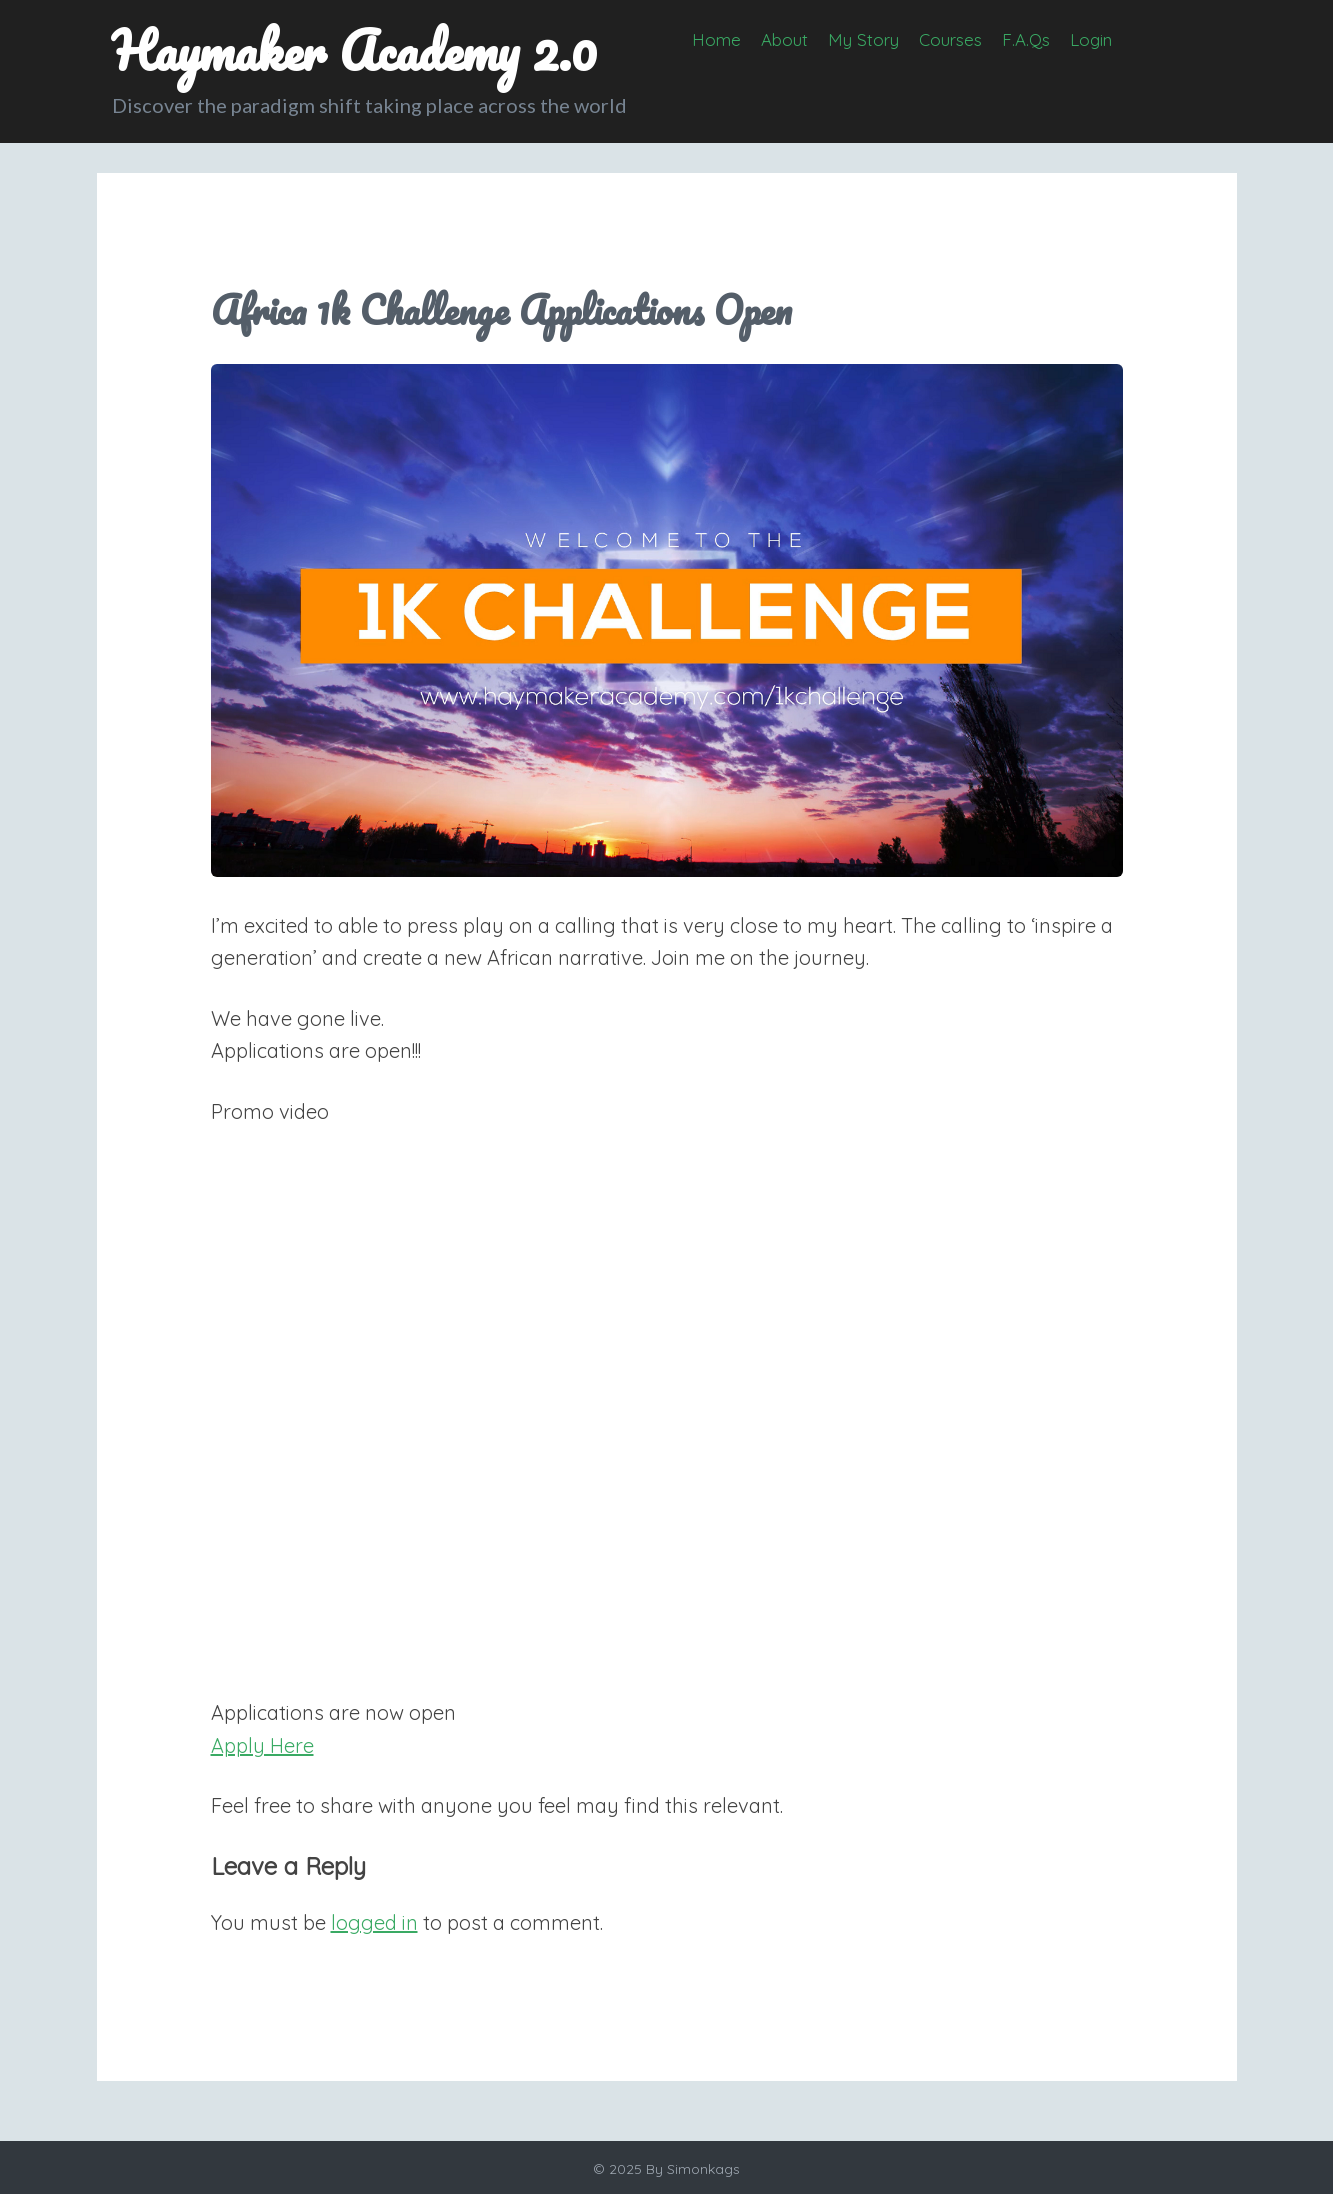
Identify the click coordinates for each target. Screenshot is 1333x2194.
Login (1091, 39)
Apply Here (262, 1745)
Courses (950, 39)
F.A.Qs (1026, 39)
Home (716, 39)
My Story (863, 39)
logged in (374, 1922)
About (784, 39)
